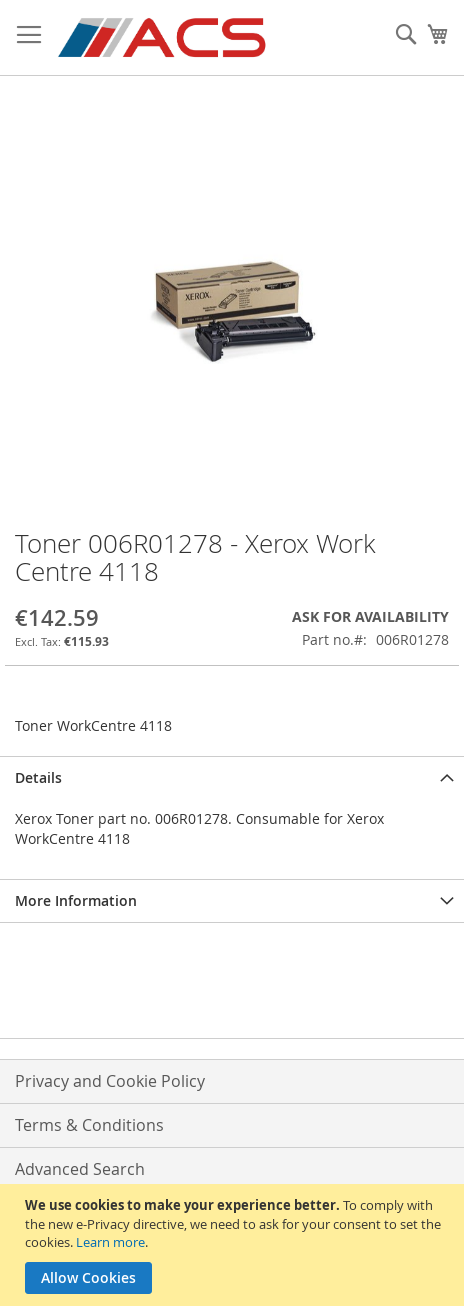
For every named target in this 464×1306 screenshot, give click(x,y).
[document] (234, 1245)
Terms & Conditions (89, 1125)
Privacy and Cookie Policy (110, 1081)
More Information (76, 900)
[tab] (232, 777)
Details (38, 777)
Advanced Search (80, 1169)
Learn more (110, 1242)
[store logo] (163, 38)
